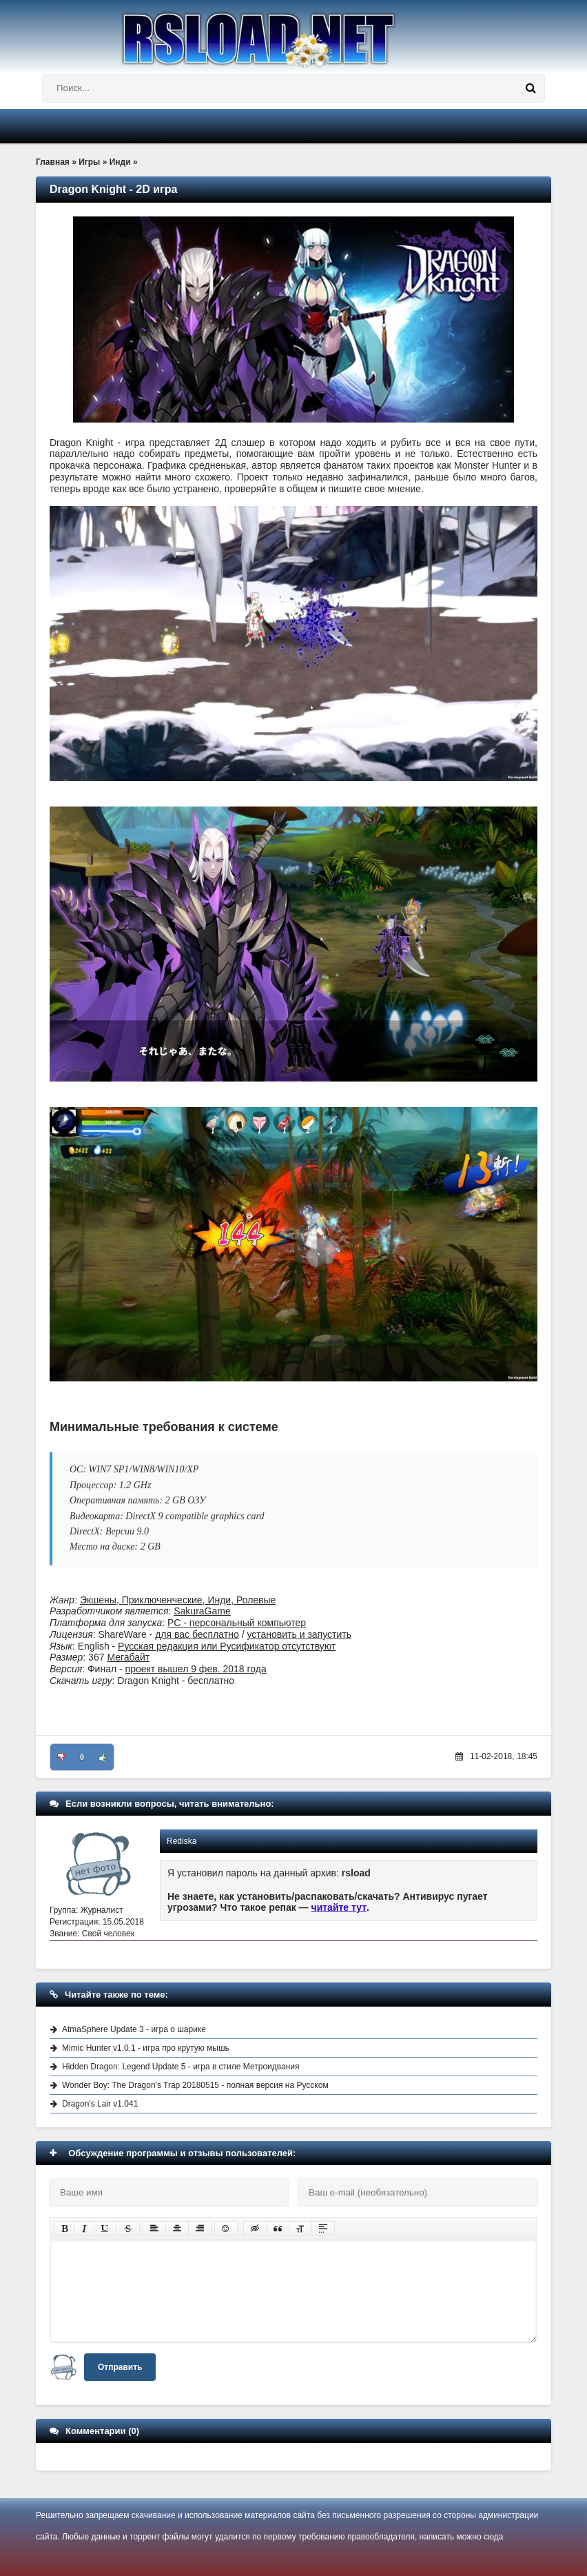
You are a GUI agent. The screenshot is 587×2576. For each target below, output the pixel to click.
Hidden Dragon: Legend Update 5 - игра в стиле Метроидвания (181, 2066)
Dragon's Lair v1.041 (100, 2104)
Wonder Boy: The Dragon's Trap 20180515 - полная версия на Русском (195, 2085)
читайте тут (339, 1907)
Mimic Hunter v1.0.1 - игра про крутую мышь (145, 2048)
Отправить (120, 2367)
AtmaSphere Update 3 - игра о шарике (134, 2029)
